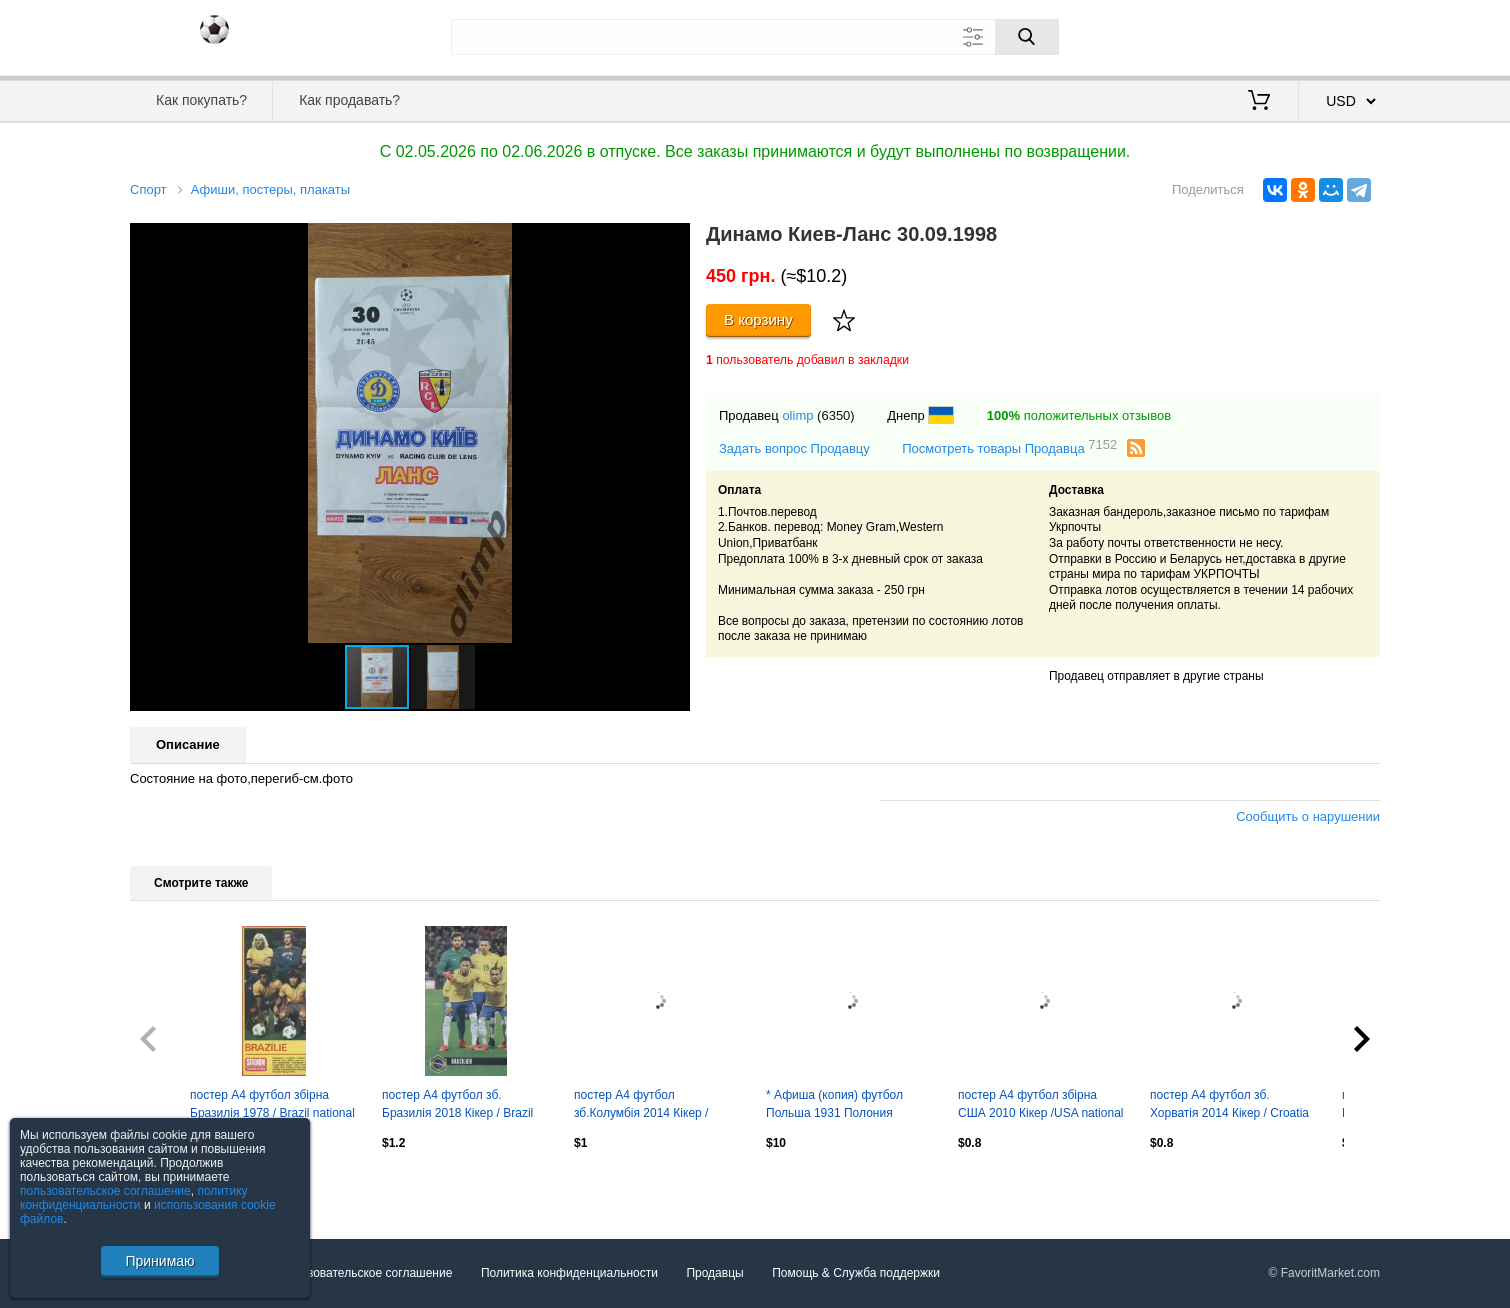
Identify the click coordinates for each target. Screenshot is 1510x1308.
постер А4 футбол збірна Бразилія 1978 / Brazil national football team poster (272, 1106)
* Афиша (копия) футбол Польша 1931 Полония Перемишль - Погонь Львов (842, 1106)
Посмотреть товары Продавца (1009, 447)
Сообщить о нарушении (1308, 816)
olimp (797, 415)
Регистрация (1339, 35)
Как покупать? (201, 100)
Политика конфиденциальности (569, 1273)
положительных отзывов (1079, 415)
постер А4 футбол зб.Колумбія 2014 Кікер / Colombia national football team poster (643, 1106)
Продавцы (714, 1273)
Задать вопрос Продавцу (794, 448)
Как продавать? (349, 100)
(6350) (836, 415)
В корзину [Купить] (758, 319)
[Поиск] (1027, 37)
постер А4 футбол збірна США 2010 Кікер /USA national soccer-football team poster (1040, 1106)
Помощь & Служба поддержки (856, 1273)
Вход (1263, 35)
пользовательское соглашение (105, 1191)
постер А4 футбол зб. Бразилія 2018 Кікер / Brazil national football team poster (457, 1106)
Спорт (148, 189)
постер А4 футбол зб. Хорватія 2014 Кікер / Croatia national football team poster (1229, 1106)
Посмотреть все (174, 1186)
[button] (672, 241)
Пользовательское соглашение (366, 1273)
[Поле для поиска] (755, 37)
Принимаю (159, 1261)
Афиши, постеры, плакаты (270, 189)
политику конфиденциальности (134, 1198)
